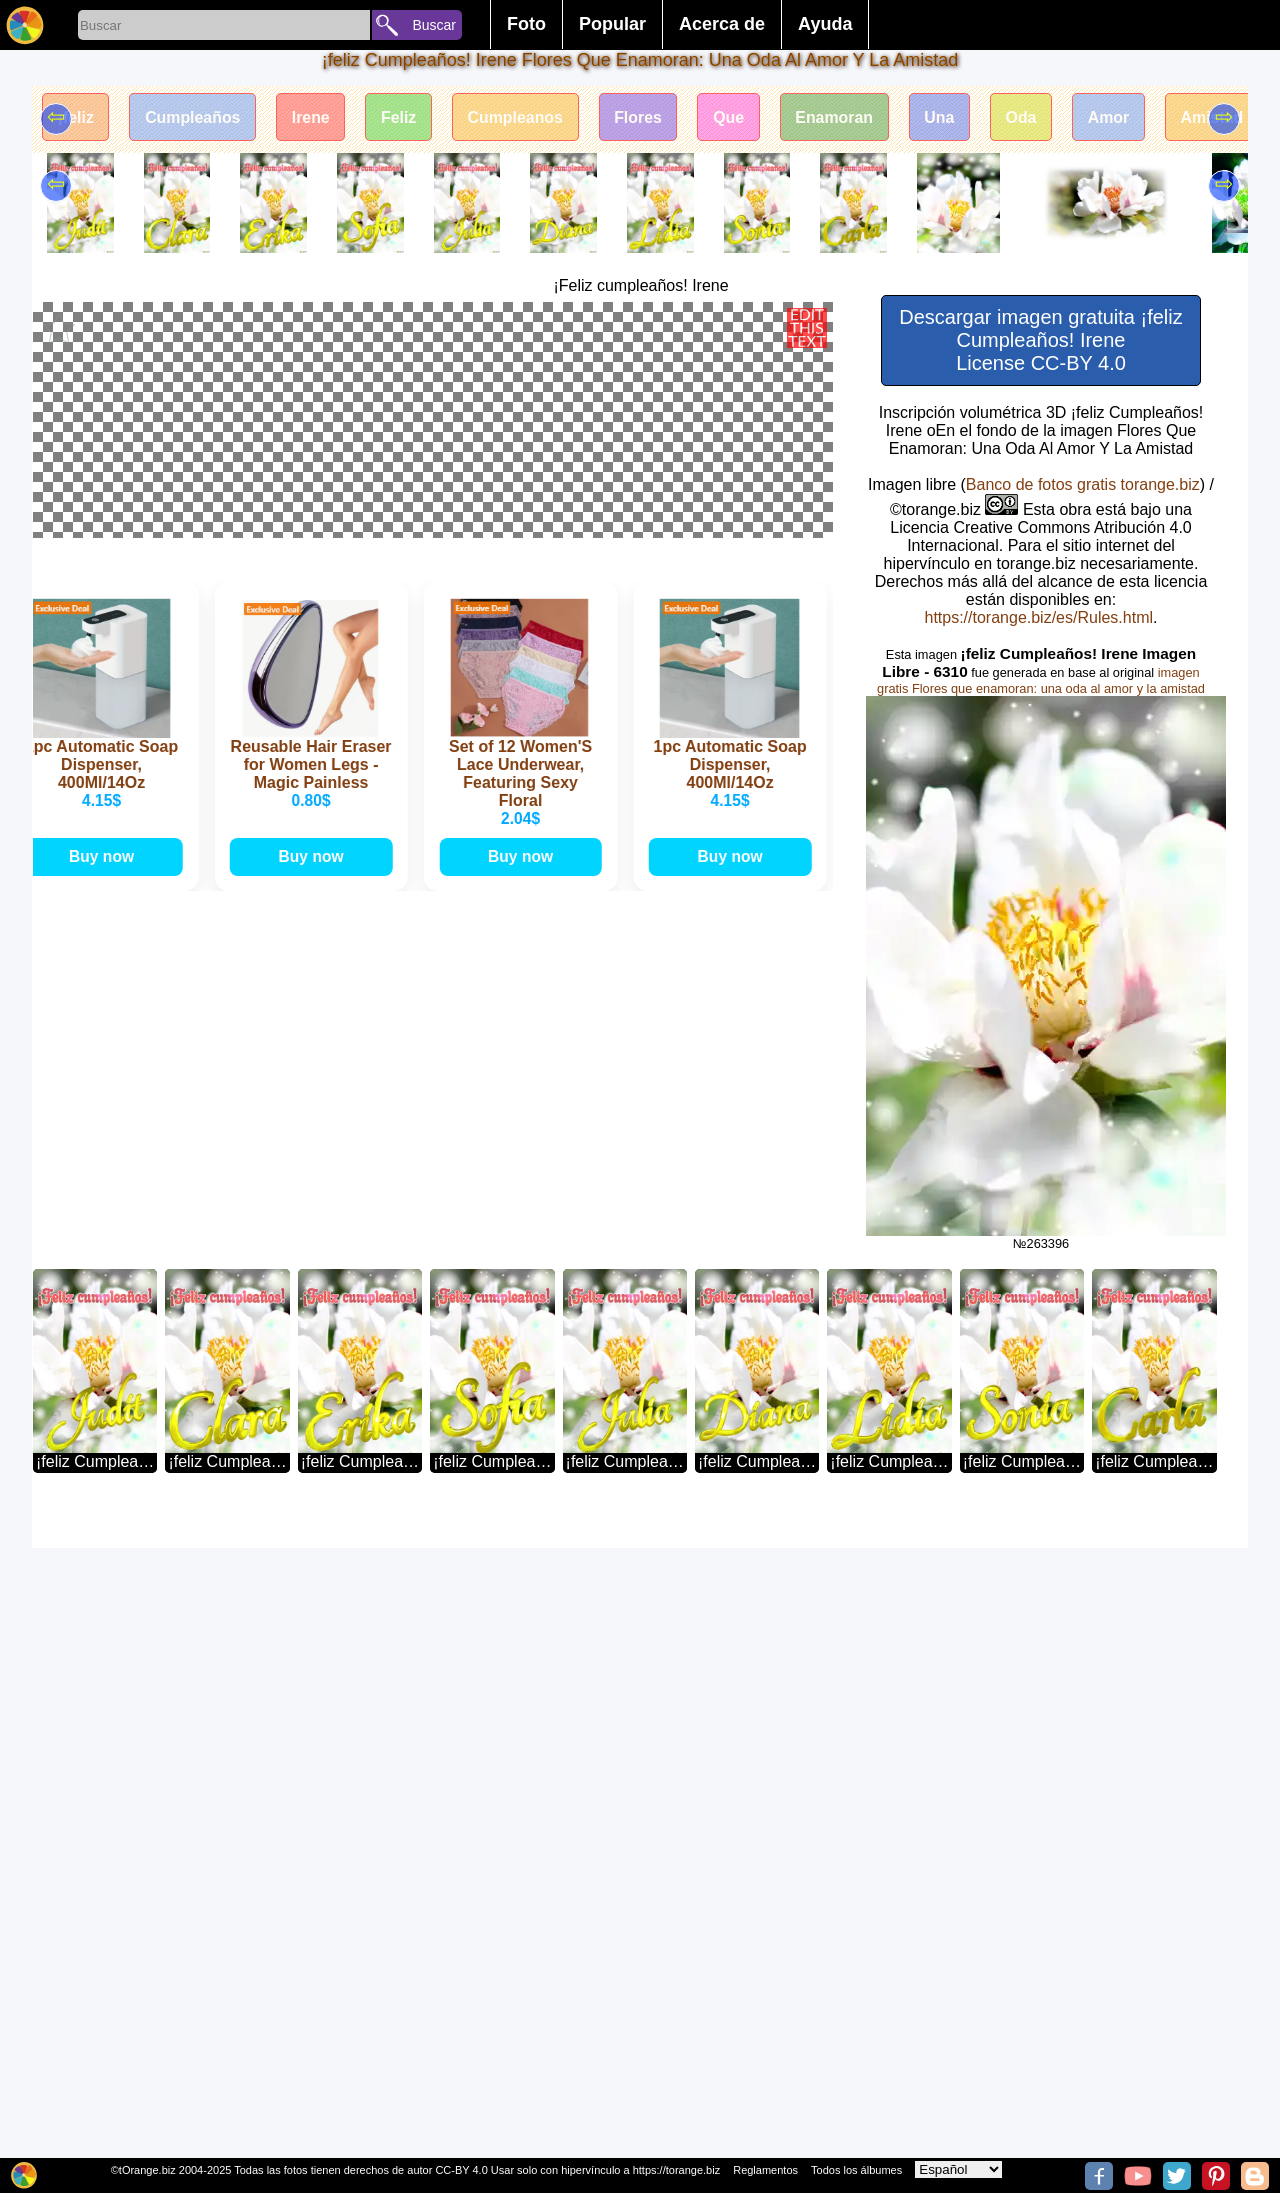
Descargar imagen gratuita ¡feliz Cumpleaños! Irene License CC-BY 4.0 (1040, 340)
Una (949, 117)
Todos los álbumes (856, 2170)
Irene (313, 117)
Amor (1120, 117)
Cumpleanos (520, 117)
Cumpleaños (194, 117)
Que (735, 117)
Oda (1031, 117)
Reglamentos (765, 2170)
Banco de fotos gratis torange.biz (1083, 484)
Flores (644, 117)
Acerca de (722, 24)
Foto (526, 24)
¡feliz (76, 117)
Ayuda (825, 24)
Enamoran (842, 117)
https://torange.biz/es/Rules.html (1038, 617)
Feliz (403, 117)
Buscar (434, 25)
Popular (612, 24)
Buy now (105, 1820)
